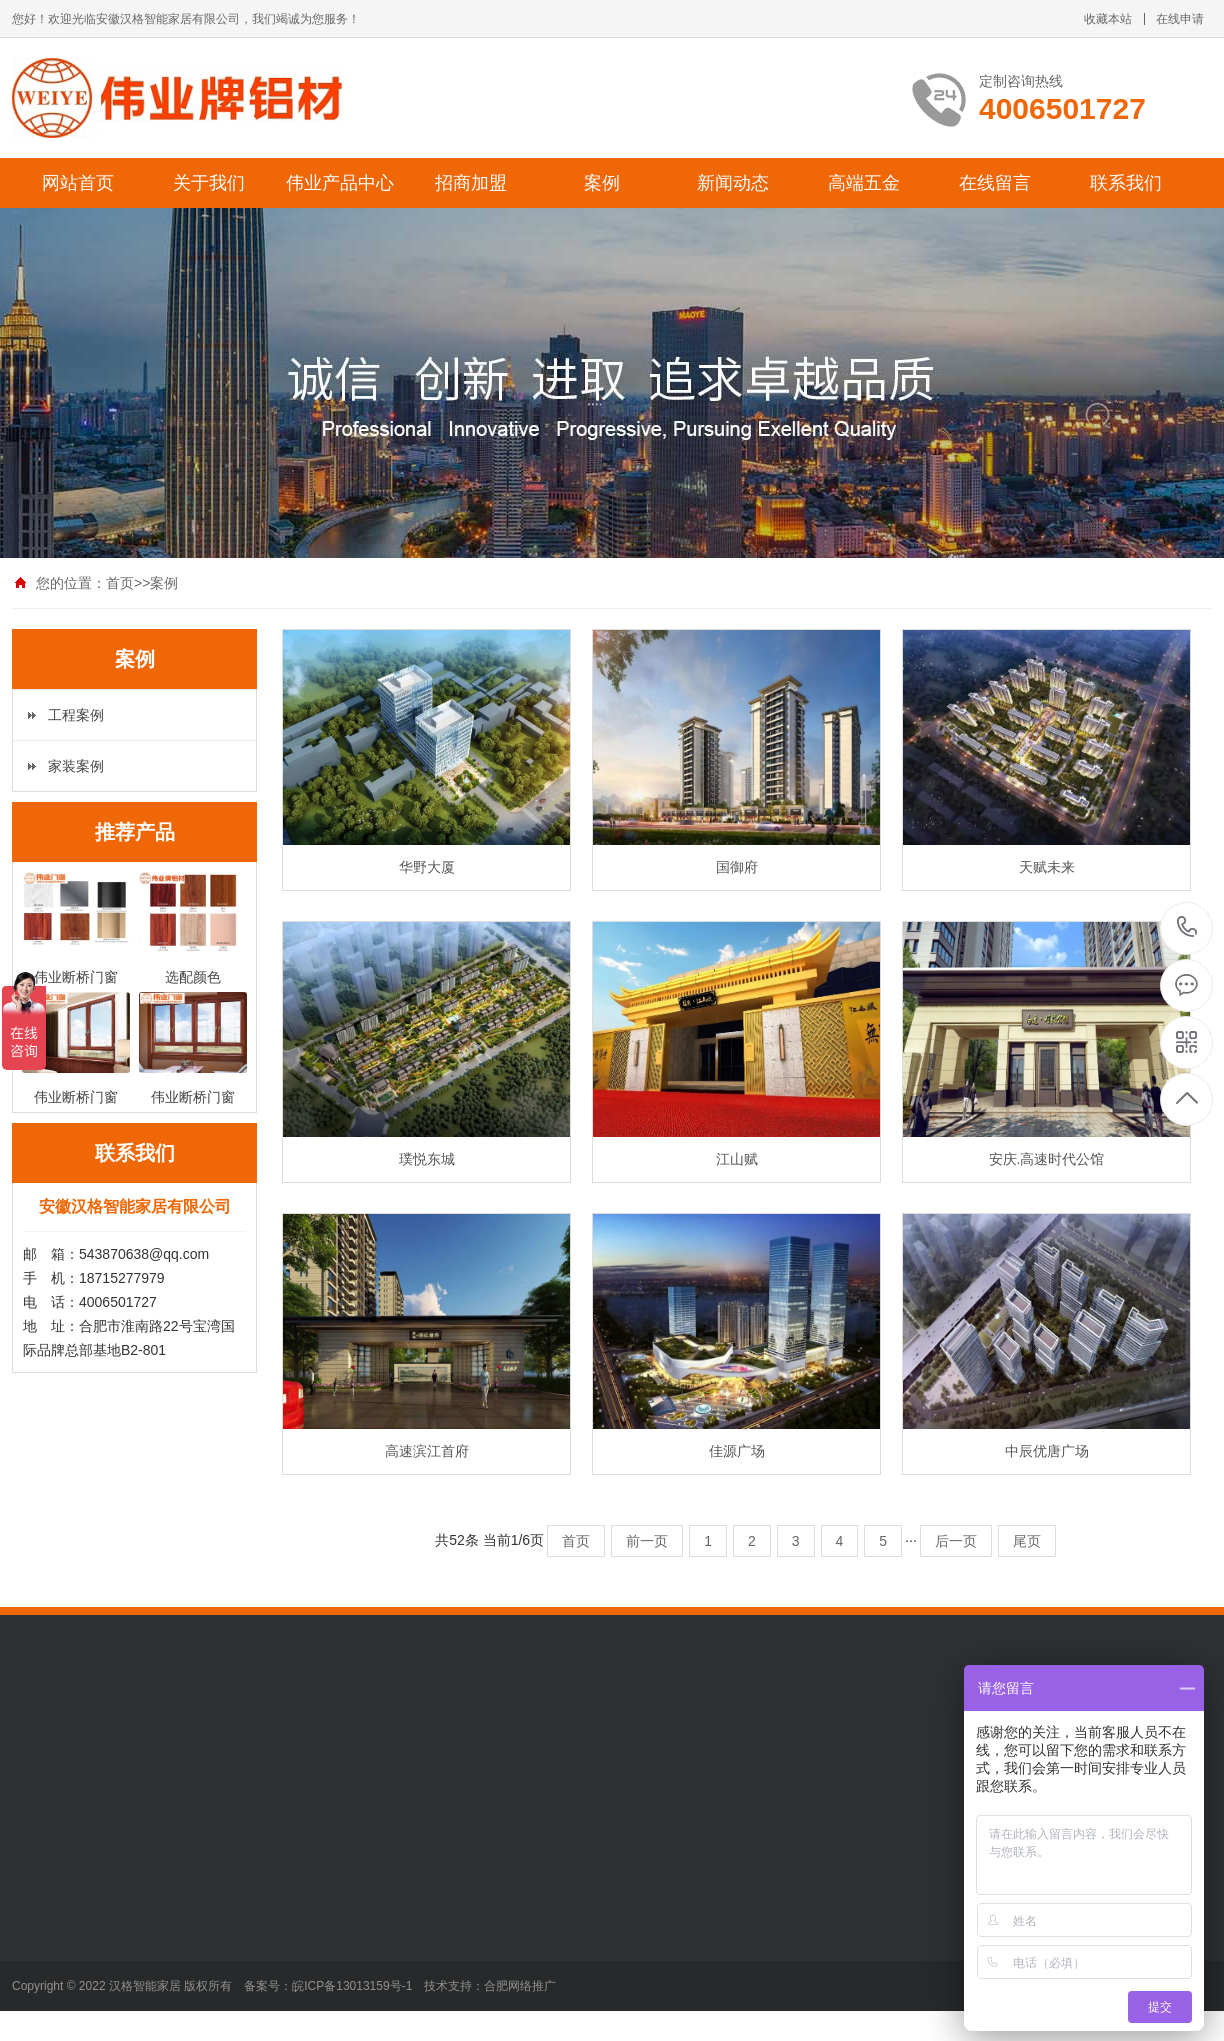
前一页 (647, 1541)
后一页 (956, 1541)
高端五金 (864, 183)
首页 (120, 583)
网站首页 (78, 183)
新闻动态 (733, 183)
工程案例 (76, 715)
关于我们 (209, 183)
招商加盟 (471, 183)
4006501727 (1187, 927)
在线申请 (1180, 19)
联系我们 (1126, 183)
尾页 (1027, 1541)
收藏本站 (1108, 19)
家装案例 (76, 766)
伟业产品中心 (340, 183)
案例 (602, 183)
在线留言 (995, 183)
